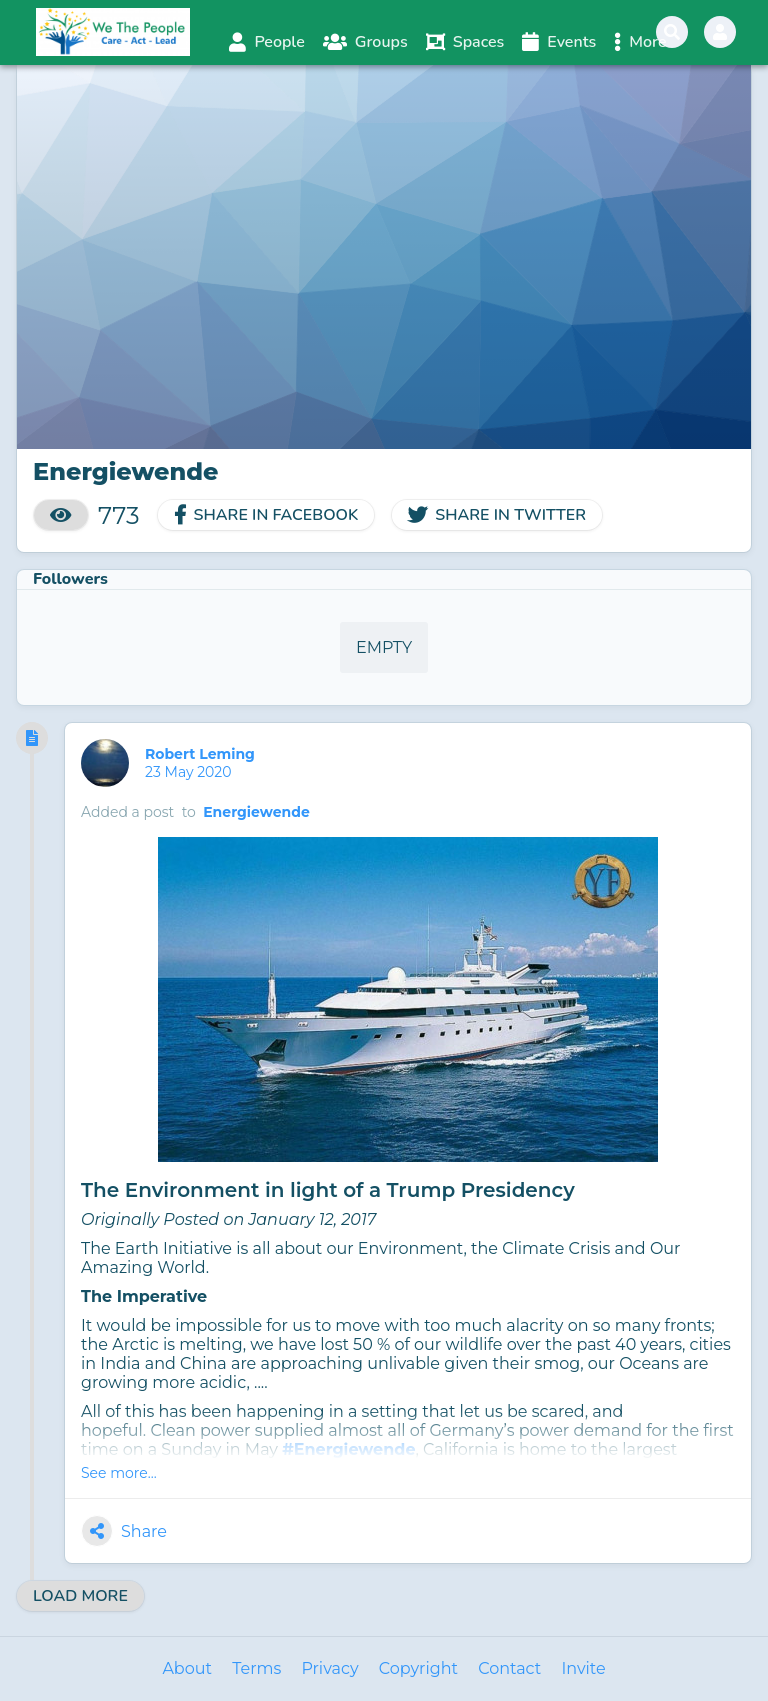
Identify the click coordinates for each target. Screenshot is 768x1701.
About (187, 1668)
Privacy (329, 1668)
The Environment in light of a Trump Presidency (328, 1190)
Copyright (418, 1668)
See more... (119, 1473)
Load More (80, 1596)
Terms (256, 1668)
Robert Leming (202, 754)
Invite (583, 1668)
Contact (509, 1668)
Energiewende (256, 812)
